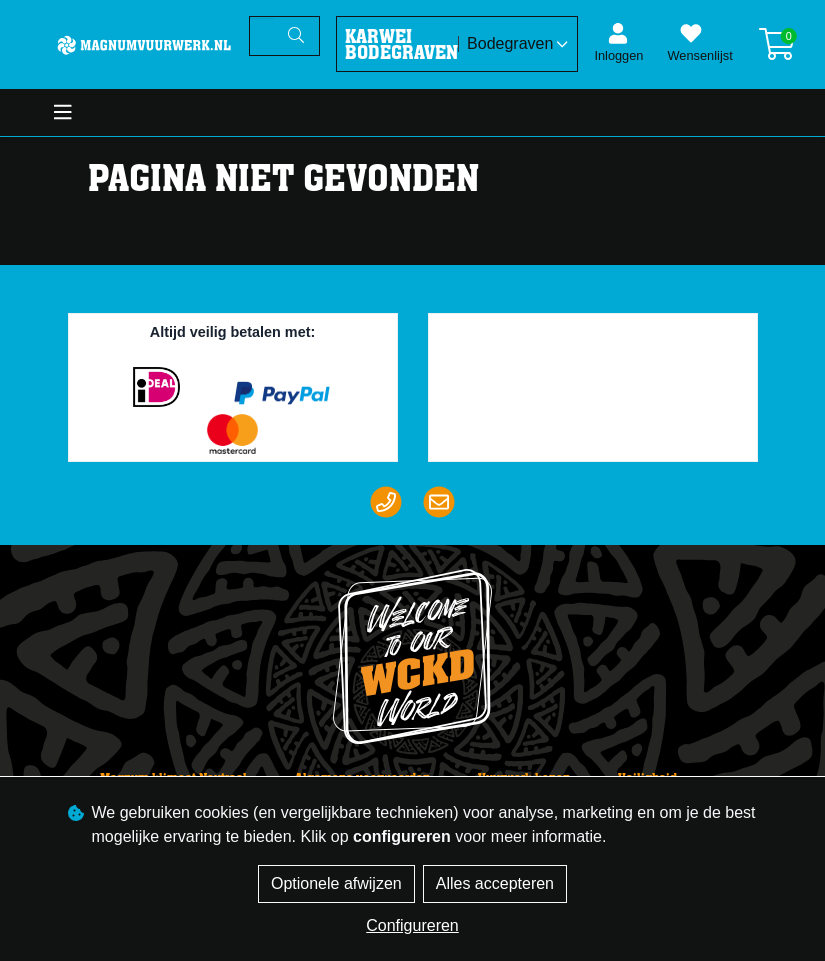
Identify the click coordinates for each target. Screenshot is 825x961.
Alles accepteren (495, 883)
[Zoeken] (262, 36)
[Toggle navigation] (63, 112)
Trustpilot (601, 337)
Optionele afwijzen (336, 883)
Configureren (412, 925)
